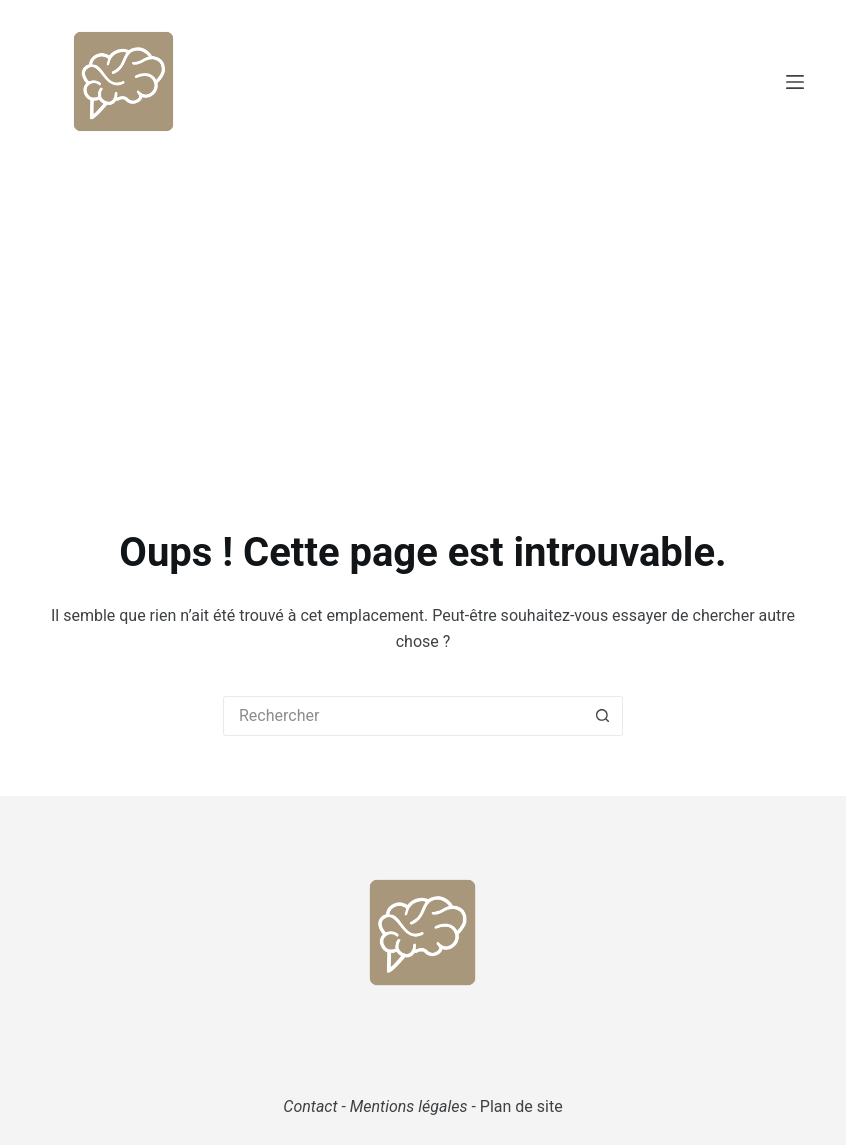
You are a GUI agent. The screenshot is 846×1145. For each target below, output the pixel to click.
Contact (310, 1106)
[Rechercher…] (403, 716)
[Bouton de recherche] (603, 716)
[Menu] (795, 82)
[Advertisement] (423, 313)
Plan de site (521, 1106)
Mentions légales (409, 1106)
